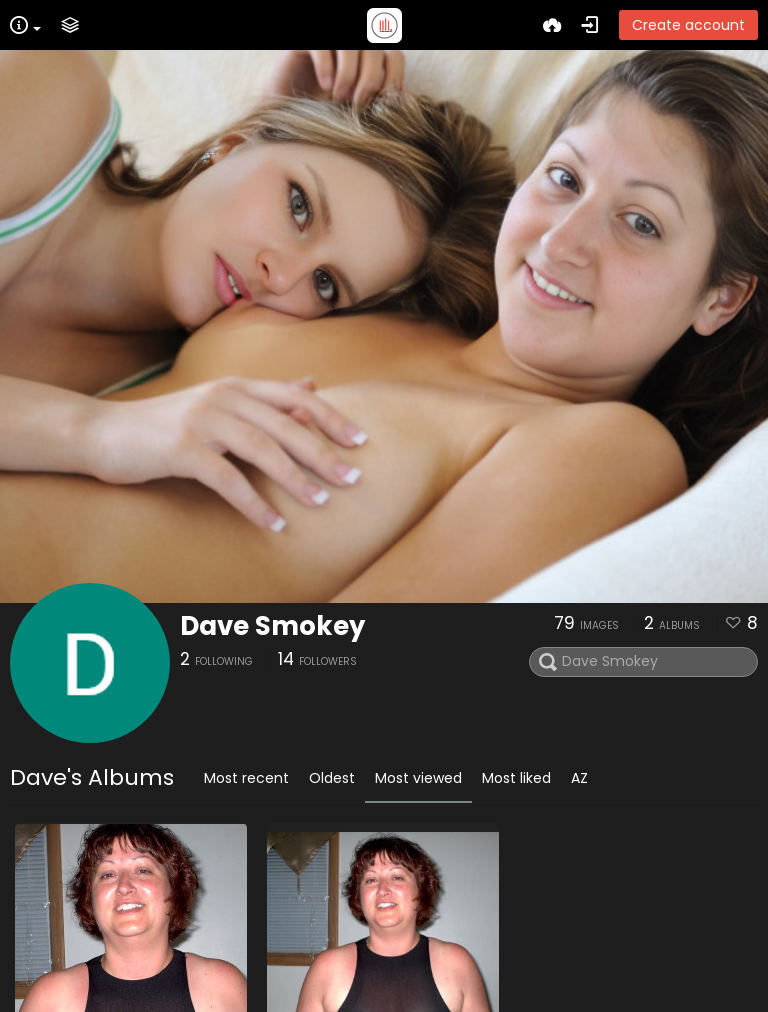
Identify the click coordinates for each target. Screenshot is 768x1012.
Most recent (246, 778)
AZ (579, 778)
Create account (688, 25)
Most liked (516, 778)
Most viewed (418, 778)
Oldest (332, 778)
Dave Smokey (272, 626)
